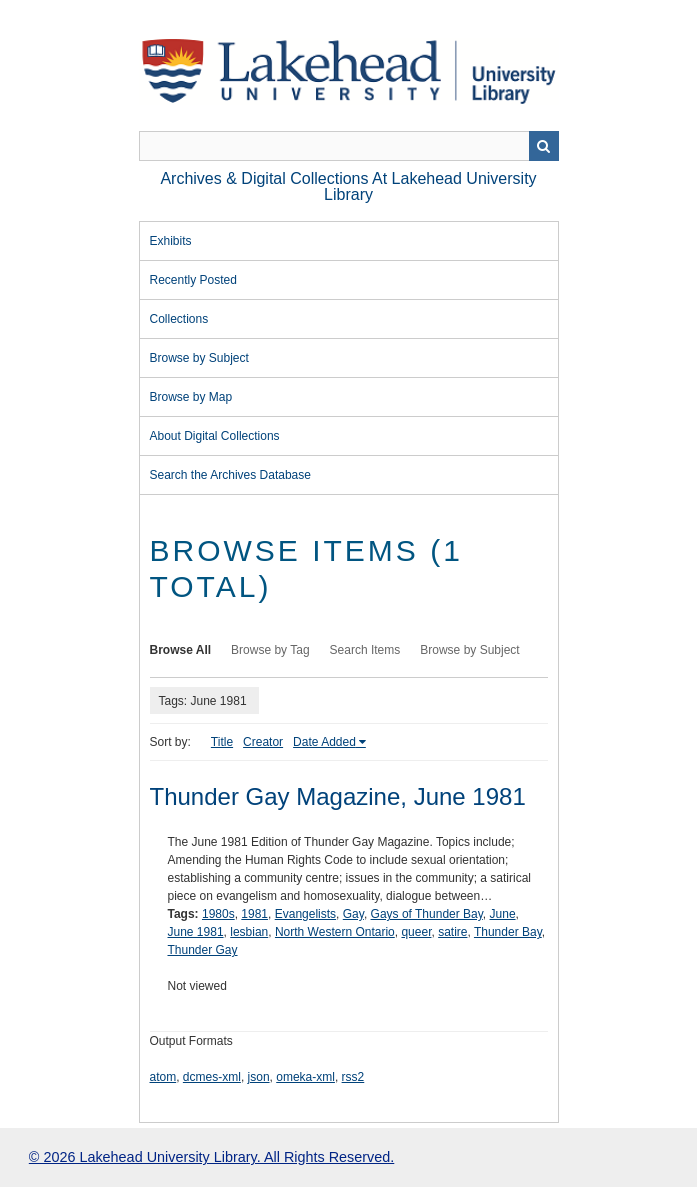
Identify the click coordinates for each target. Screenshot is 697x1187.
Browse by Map (191, 397)
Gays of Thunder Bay (427, 914)
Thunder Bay (508, 932)
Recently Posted (193, 280)
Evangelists (305, 914)
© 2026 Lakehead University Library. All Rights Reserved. (211, 1157)
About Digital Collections (215, 436)
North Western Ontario (335, 932)
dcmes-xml (212, 1077)
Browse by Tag (270, 650)
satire (452, 932)
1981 (254, 914)
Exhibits (171, 241)
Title (222, 742)
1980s (218, 914)
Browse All (181, 650)
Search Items (365, 650)
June (503, 914)
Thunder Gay (203, 950)
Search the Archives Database (230, 475)
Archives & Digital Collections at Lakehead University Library (348, 186)
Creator (263, 742)
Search (544, 146)
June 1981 (196, 932)
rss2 (353, 1077)
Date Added (324, 742)
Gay (353, 914)
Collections (179, 319)
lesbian (249, 932)
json (259, 1077)
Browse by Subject (199, 358)
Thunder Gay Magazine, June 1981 (338, 796)
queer (416, 932)
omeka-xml (305, 1077)
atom (163, 1077)
